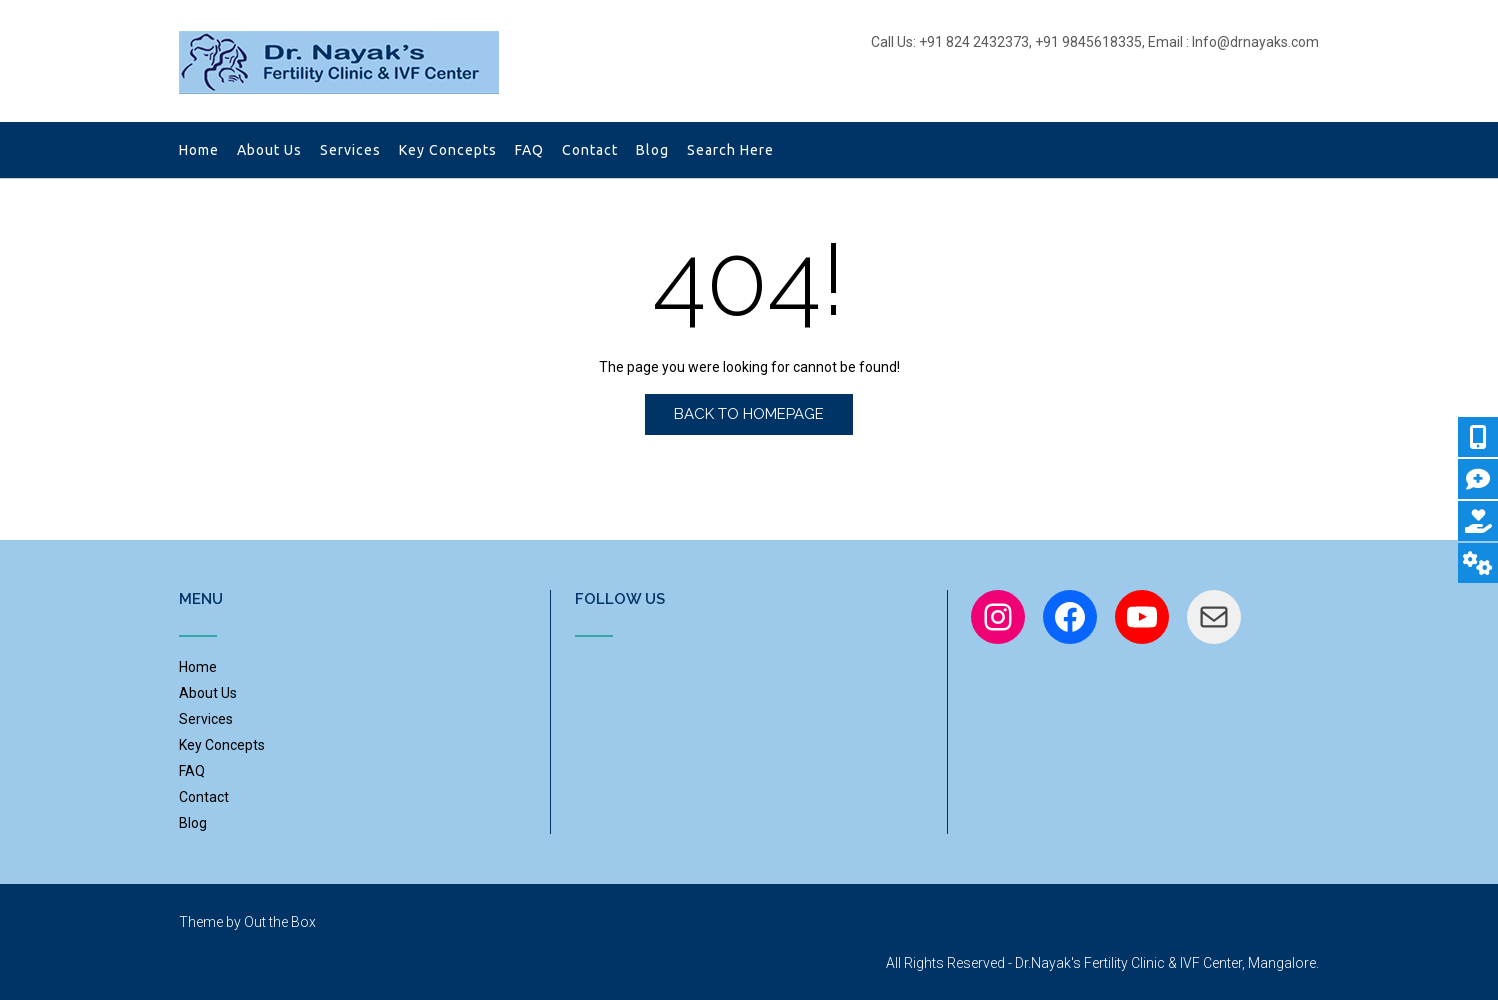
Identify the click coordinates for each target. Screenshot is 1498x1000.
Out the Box (280, 922)
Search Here (732, 151)
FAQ (529, 151)
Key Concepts (448, 151)
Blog (652, 151)
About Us (269, 151)
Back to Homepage (749, 414)
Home (199, 151)
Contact (590, 151)
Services (350, 151)
